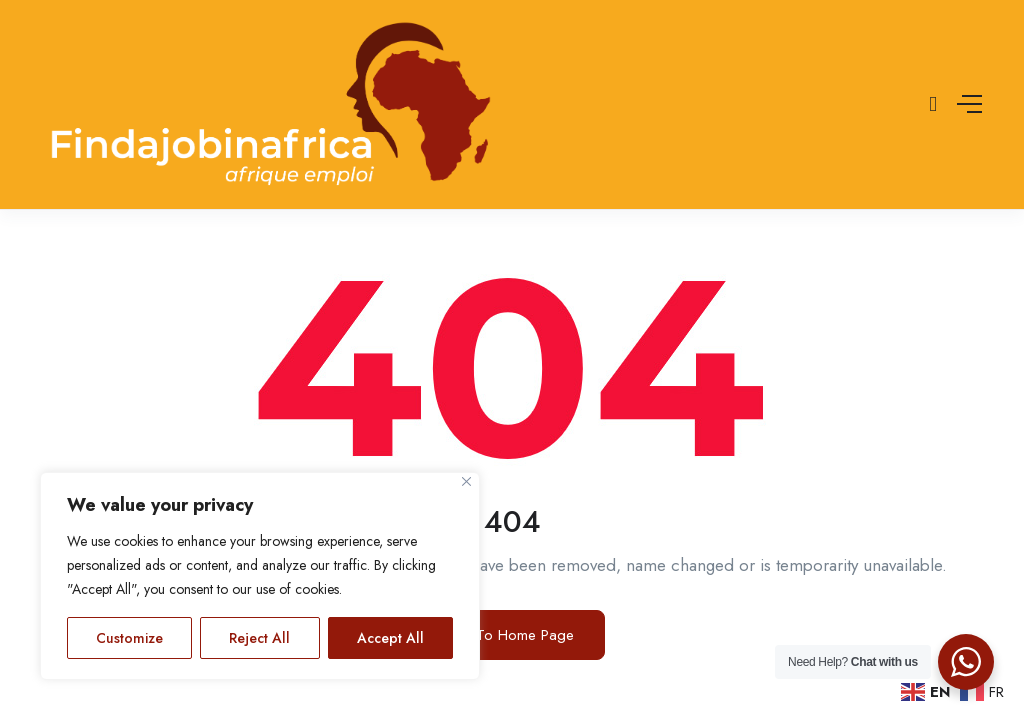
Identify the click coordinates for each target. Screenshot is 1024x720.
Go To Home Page (512, 635)
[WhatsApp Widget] (966, 662)
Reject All (259, 638)
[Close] (466, 481)
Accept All (390, 638)
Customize (129, 638)
